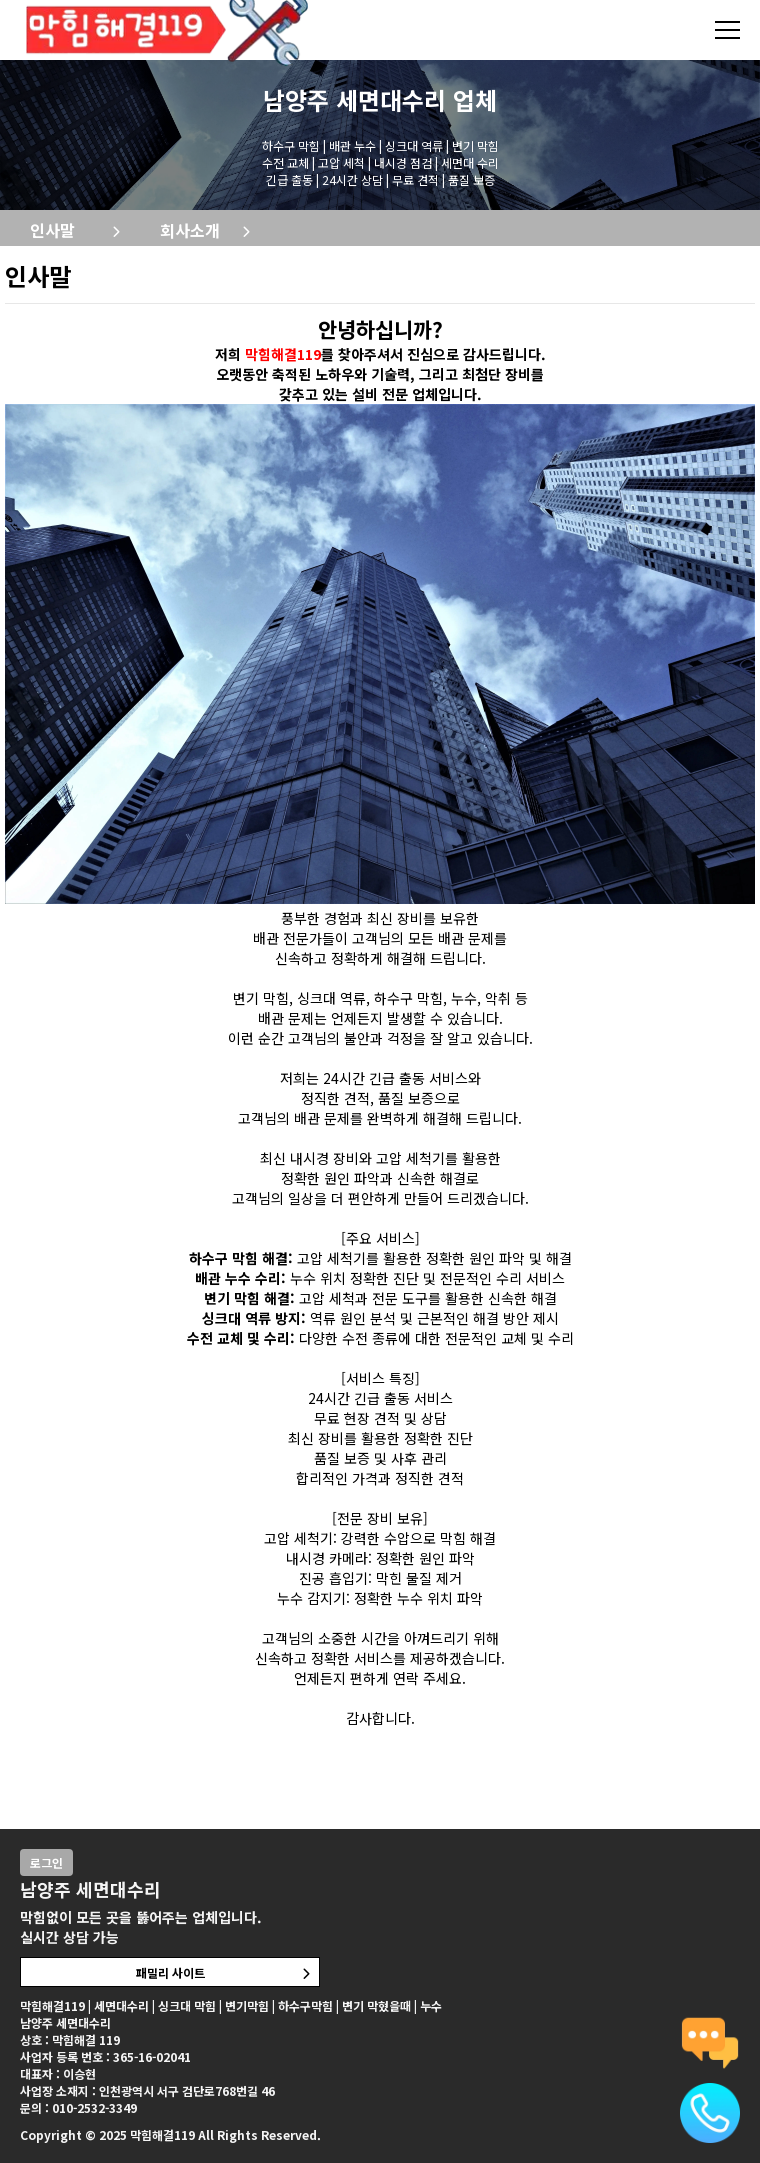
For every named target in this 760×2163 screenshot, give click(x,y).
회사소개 (190, 230)
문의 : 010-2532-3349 (78, 2107)
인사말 (52, 230)
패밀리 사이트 (170, 1972)
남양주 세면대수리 (354, 99)
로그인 (46, 1862)
